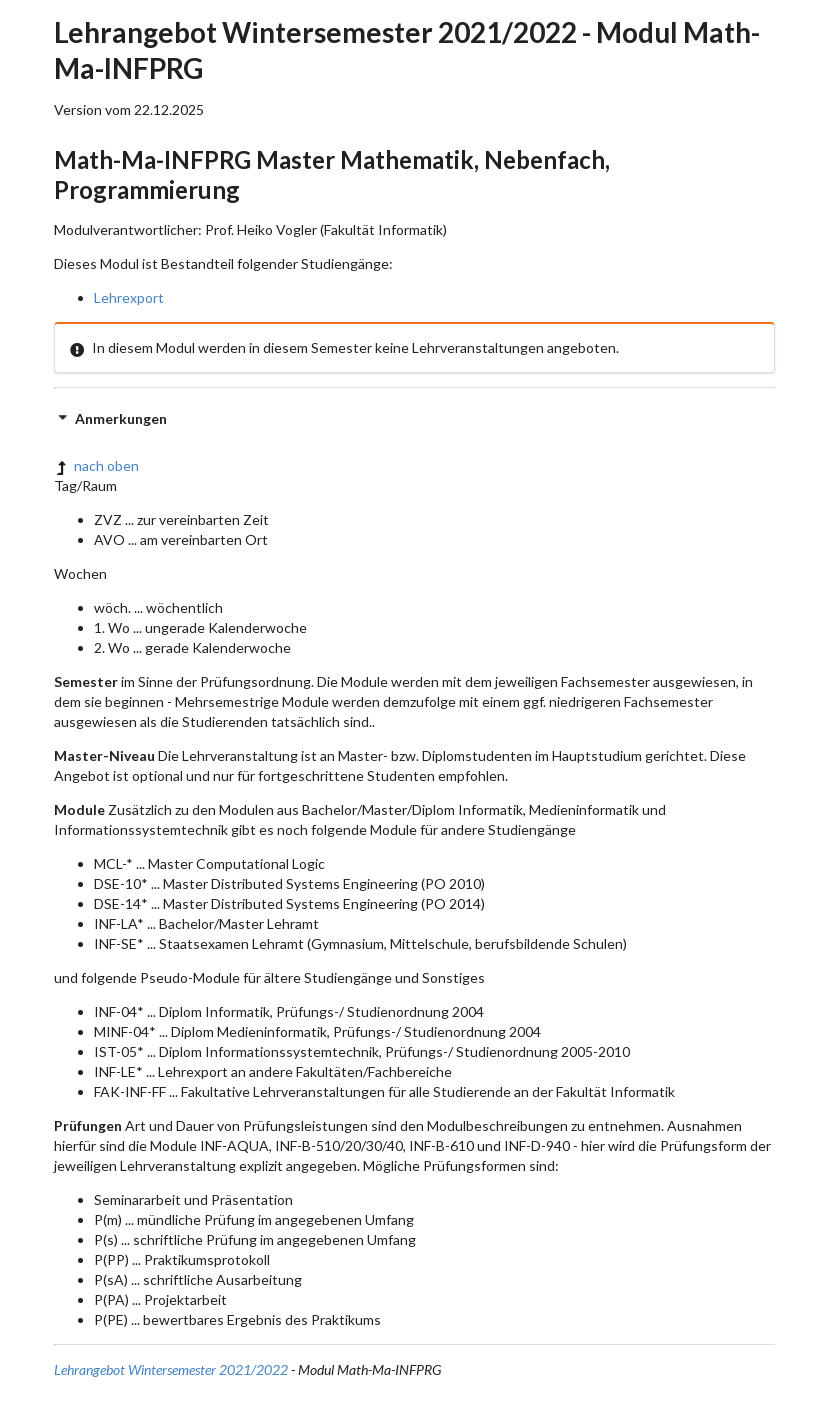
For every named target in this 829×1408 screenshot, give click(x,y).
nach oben (96, 465)
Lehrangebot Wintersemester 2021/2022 (171, 1369)
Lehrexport (129, 297)
